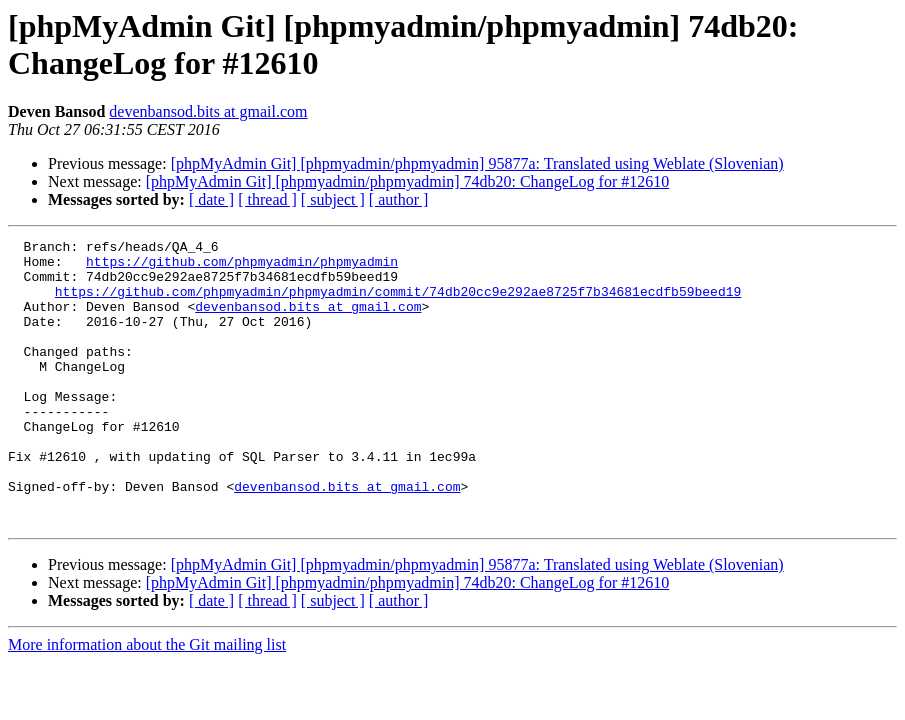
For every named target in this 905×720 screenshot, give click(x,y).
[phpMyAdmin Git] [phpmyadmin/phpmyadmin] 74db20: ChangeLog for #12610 (408, 181)
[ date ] (211, 199)
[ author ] (399, 199)
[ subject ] (333, 199)
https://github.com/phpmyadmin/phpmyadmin (242, 267)
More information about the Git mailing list (147, 701)
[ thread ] (267, 199)
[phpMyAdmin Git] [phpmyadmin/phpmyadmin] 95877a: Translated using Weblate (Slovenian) (477, 163)
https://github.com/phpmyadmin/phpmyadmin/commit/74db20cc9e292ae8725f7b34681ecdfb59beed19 (398, 303)
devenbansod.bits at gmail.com (208, 111)
